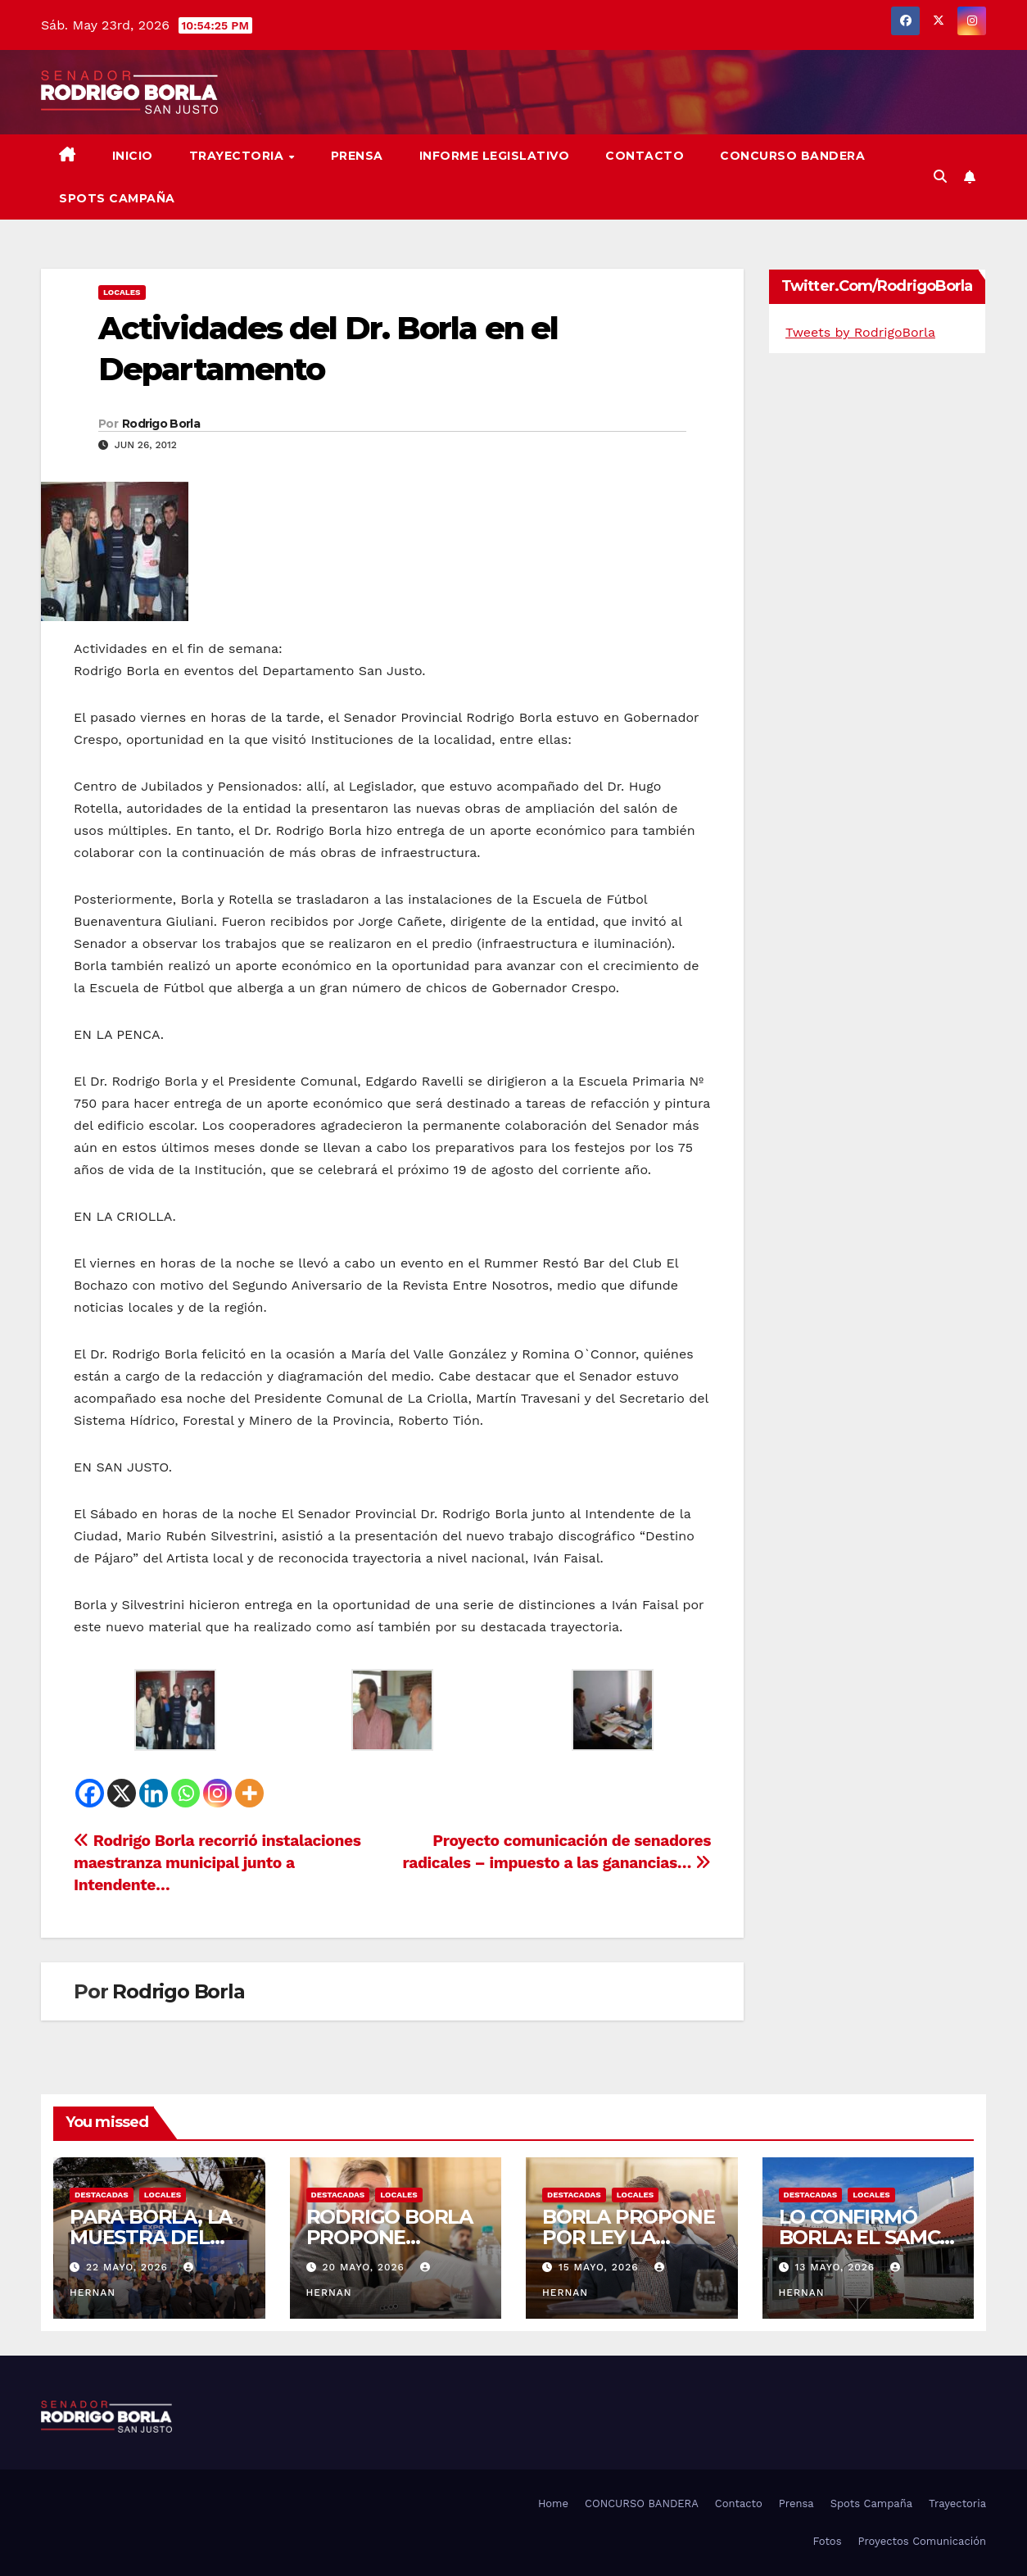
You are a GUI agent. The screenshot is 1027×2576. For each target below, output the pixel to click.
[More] (249, 1793)
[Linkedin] (153, 1793)
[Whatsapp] (185, 1793)
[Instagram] (217, 1793)
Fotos (826, 2541)
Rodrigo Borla (161, 423)
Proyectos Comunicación (921, 2541)
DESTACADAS (102, 2194)
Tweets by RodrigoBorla (860, 332)
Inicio (132, 155)
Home (553, 2503)
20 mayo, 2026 (365, 2267)
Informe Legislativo (494, 155)
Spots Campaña (871, 2503)
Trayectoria (238, 155)
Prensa (357, 155)
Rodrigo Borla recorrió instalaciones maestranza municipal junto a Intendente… (217, 1862)
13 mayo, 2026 (836, 2267)
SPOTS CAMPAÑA (117, 198)
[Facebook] (89, 1793)
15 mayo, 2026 (601, 2267)
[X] (121, 1793)
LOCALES (122, 292)
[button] (940, 176)
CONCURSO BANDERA (792, 155)
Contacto (644, 155)
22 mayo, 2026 (129, 2267)
